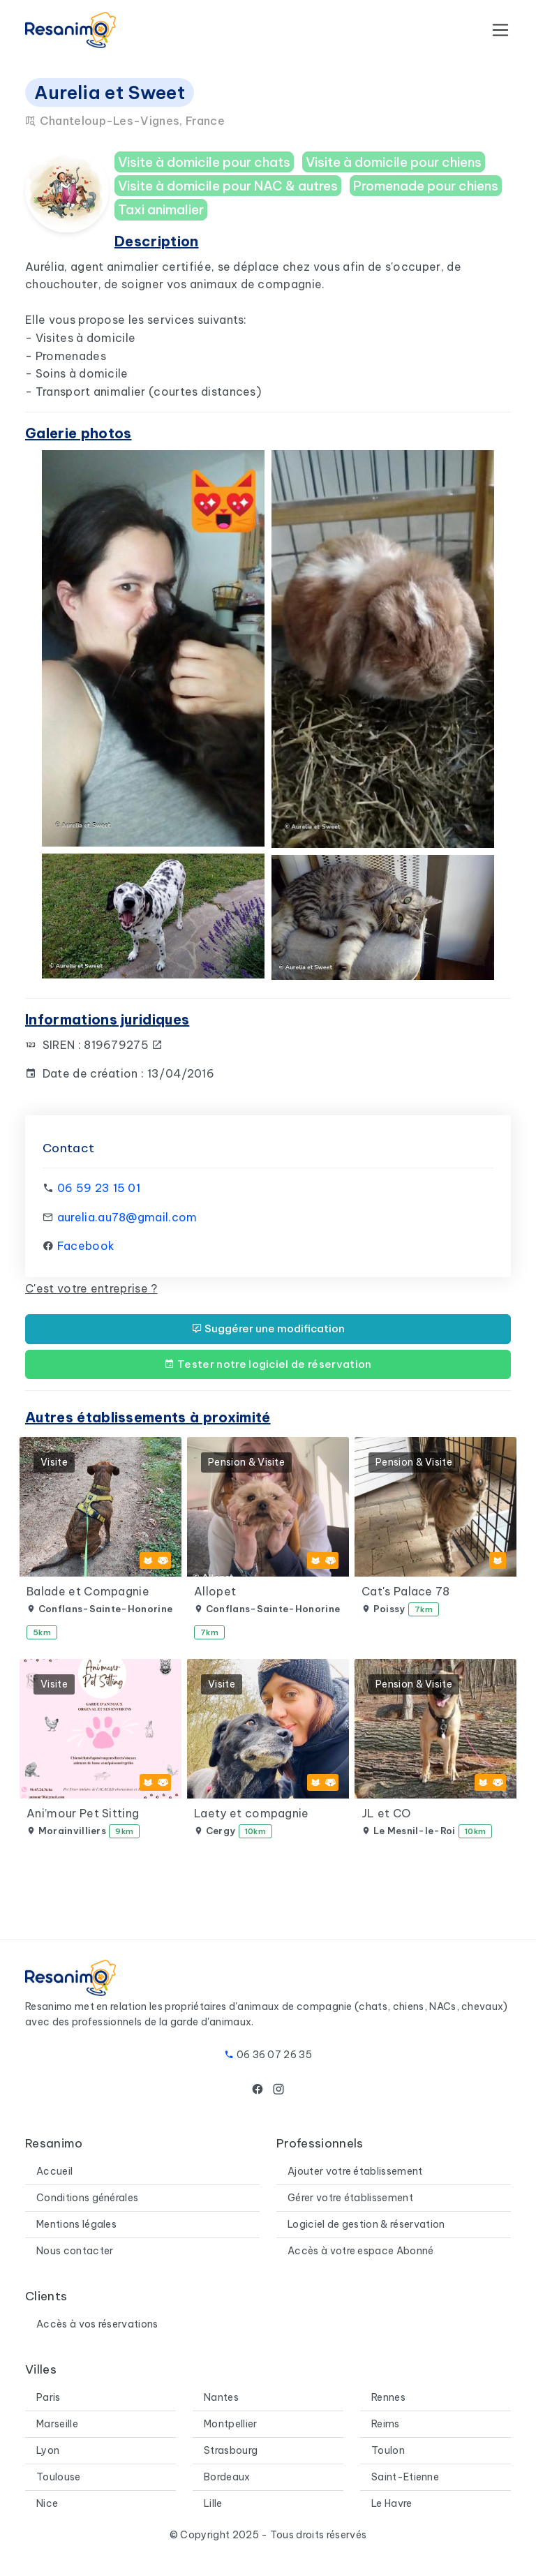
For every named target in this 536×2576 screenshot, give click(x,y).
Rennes (388, 2397)
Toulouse (58, 2477)
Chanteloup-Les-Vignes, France (125, 120)
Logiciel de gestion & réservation (366, 2224)
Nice (47, 2503)
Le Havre (391, 2503)
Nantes (221, 2397)
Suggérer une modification (268, 1328)
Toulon (388, 2450)
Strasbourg (231, 2450)
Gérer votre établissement (350, 2197)
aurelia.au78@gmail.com (127, 1217)
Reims (385, 2424)
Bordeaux (227, 2477)
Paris (48, 2397)
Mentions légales (76, 2224)
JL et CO (386, 1813)
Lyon (47, 2450)
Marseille (57, 2424)
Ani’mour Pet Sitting (83, 1813)
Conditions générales (87, 2197)
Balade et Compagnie (88, 1591)
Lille (213, 2503)
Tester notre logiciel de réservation (267, 1364)
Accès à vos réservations (97, 2324)
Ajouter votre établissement (355, 2171)
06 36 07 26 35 (274, 2054)
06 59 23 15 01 (98, 1188)
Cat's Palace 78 (406, 1591)
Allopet (215, 1591)
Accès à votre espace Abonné (361, 2250)
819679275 (123, 1045)
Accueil (54, 2171)
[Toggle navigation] (500, 30)
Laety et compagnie (251, 1813)
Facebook (86, 1246)
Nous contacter (74, 2250)
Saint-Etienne (405, 2477)
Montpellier (231, 2424)
